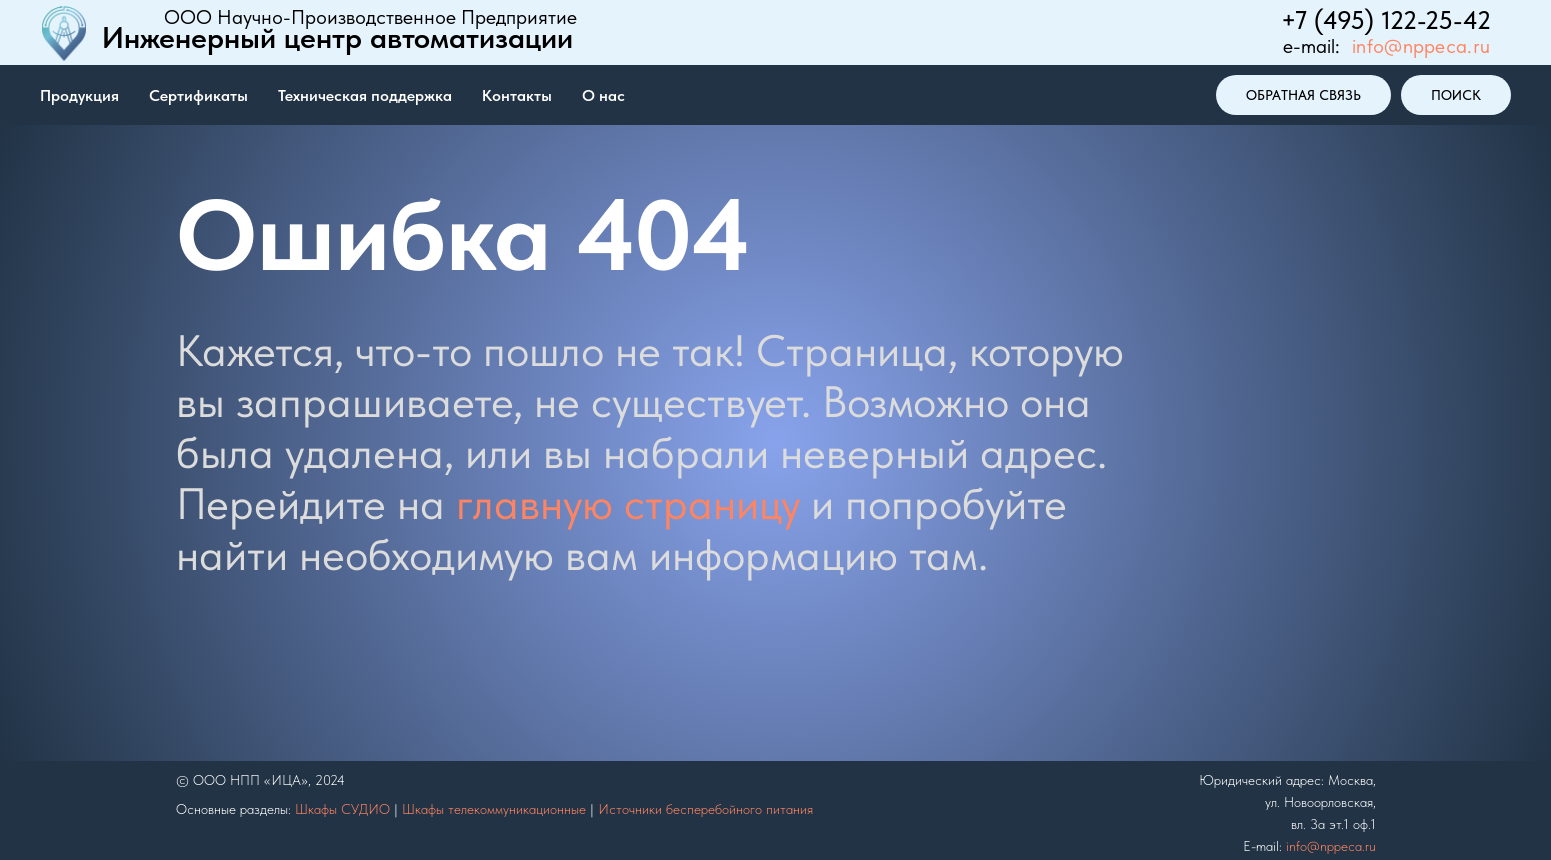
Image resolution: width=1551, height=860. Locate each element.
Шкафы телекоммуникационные (494, 809)
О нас (603, 95)
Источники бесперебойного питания (705, 809)
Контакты (517, 95)
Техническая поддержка (365, 95)
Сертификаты (198, 95)
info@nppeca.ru (1421, 46)
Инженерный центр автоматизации (337, 37)
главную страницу (628, 503)
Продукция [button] (79, 95)
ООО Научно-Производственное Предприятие (370, 17)
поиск (1456, 95)
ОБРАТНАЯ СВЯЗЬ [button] (1303, 95)
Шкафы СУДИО (342, 809)
